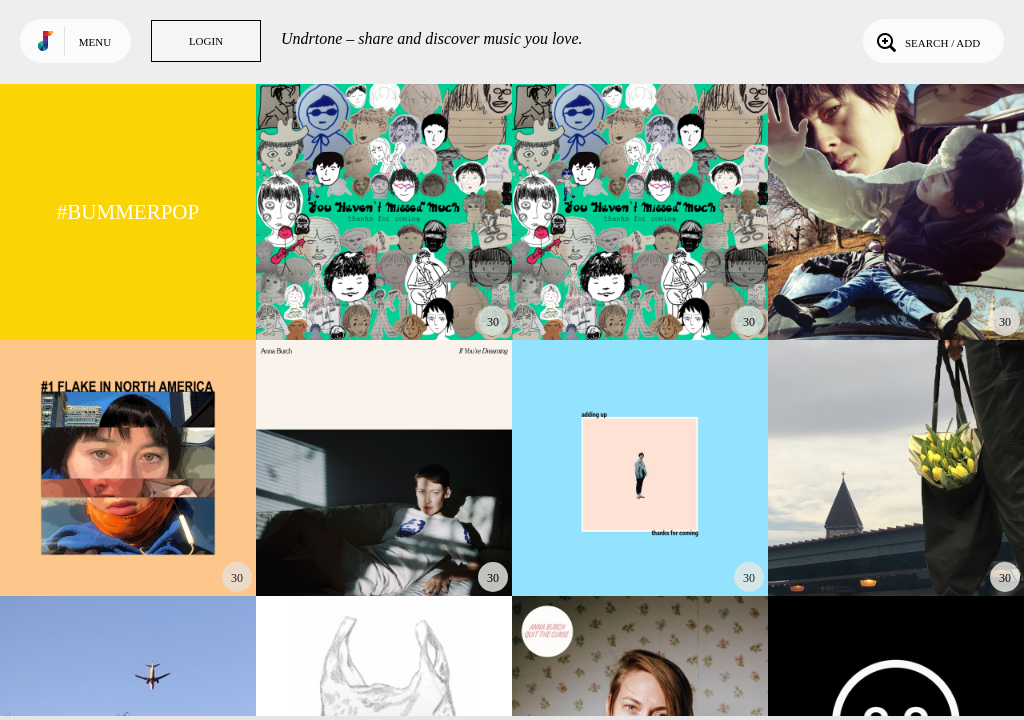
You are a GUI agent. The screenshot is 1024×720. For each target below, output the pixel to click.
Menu (95, 42)
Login (206, 41)
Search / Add (926, 41)
